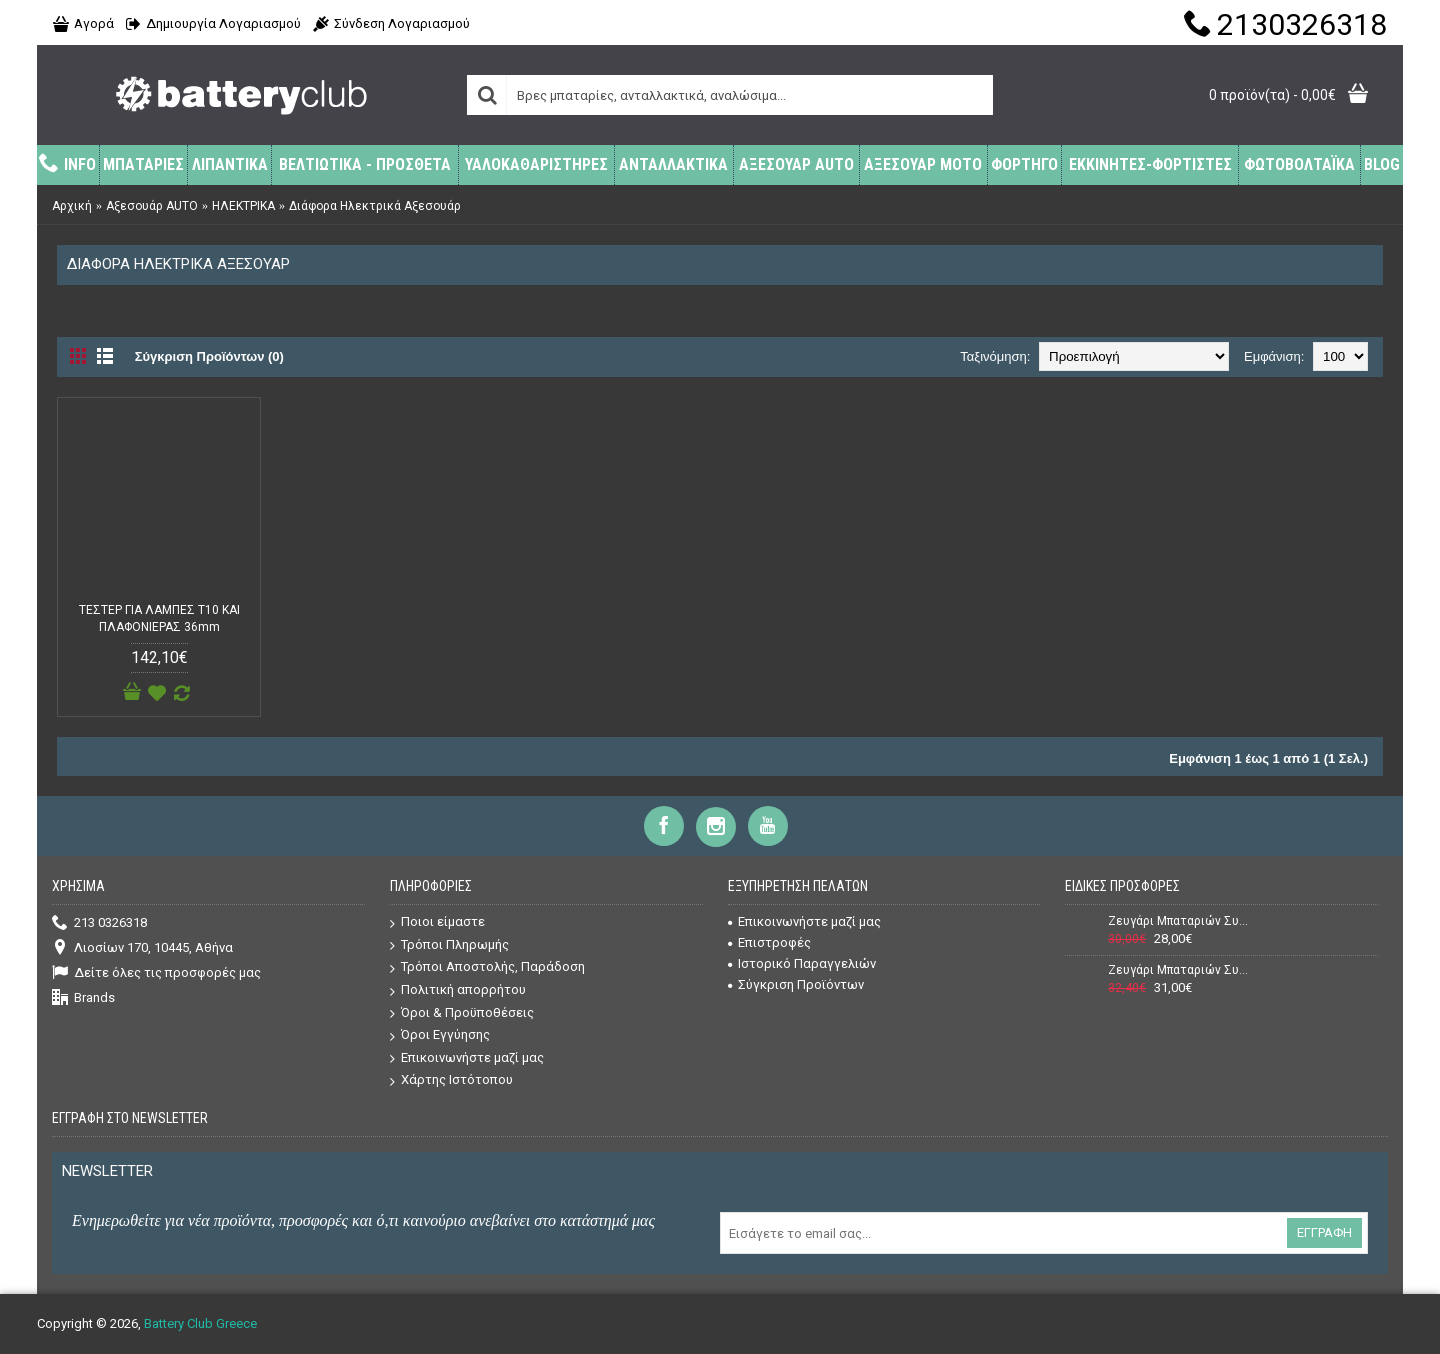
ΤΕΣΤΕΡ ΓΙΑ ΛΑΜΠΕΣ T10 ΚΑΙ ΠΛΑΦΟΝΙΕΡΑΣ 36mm (159, 618)
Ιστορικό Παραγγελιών (802, 963)
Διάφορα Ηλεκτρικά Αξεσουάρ (375, 206)
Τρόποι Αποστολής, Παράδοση (487, 967)
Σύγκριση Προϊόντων (796, 984)
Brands (83, 998)
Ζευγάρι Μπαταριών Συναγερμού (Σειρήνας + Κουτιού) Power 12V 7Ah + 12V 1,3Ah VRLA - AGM (1179, 921)
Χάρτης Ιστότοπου (451, 1080)
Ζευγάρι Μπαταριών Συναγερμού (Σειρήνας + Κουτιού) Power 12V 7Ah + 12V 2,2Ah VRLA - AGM (1179, 970)
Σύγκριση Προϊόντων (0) (209, 356)
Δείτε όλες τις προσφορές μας (156, 973)
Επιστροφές (769, 942)
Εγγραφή (1324, 1232)
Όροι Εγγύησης (440, 1035)
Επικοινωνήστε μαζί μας (467, 1058)
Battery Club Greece (200, 1323)
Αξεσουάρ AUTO (152, 206)
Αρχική (72, 206)
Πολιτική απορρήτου (458, 990)
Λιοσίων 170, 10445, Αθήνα (142, 948)
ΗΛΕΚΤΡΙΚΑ (243, 206)
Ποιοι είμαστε (437, 922)
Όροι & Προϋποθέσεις (462, 1013)
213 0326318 (99, 923)
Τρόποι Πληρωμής (449, 945)
